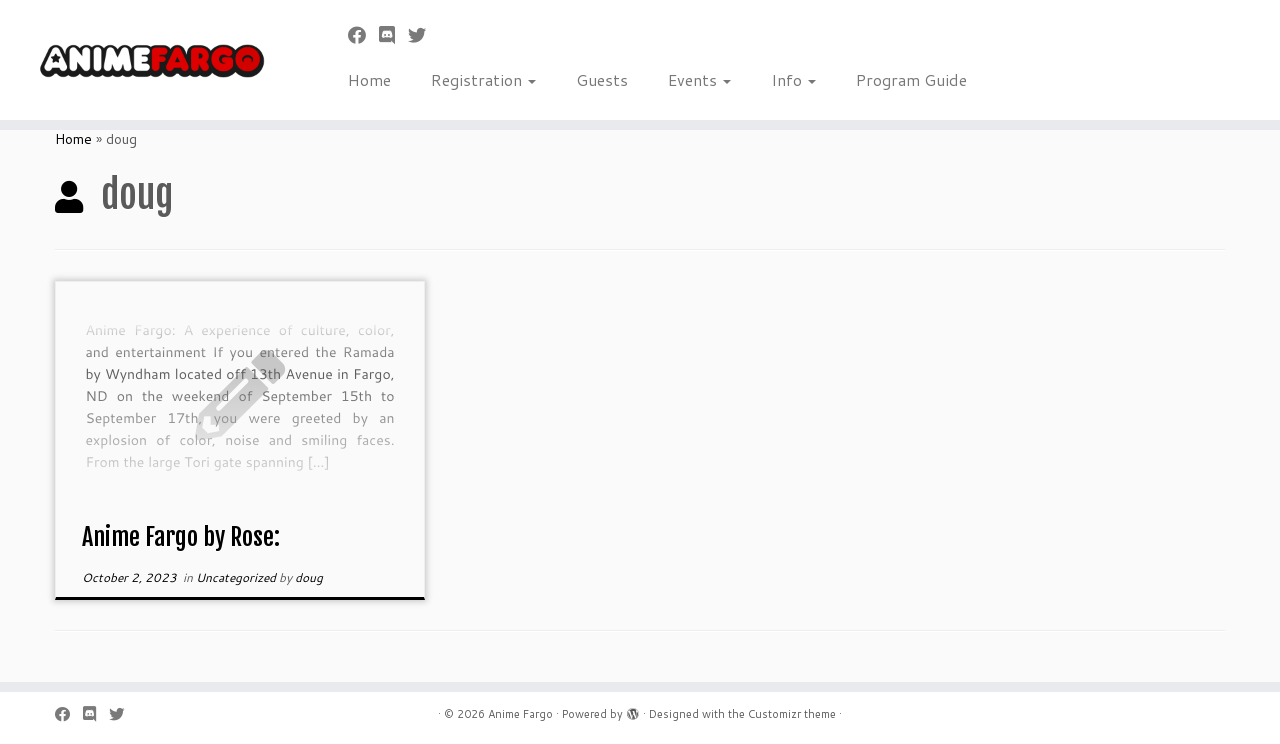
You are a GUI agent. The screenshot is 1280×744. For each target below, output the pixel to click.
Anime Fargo (520, 714)
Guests (602, 79)
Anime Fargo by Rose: (181, 537)
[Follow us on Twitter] (423, 35)
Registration (483, 79)
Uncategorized (237, 577)
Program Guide (911, 79)
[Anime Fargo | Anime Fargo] (147, 60)
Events (699, 79)
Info (793, 79)
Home (369, 79)
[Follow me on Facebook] (363, 35)
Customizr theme (792, 714)
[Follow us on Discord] (393, 35)
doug (309, 577)
